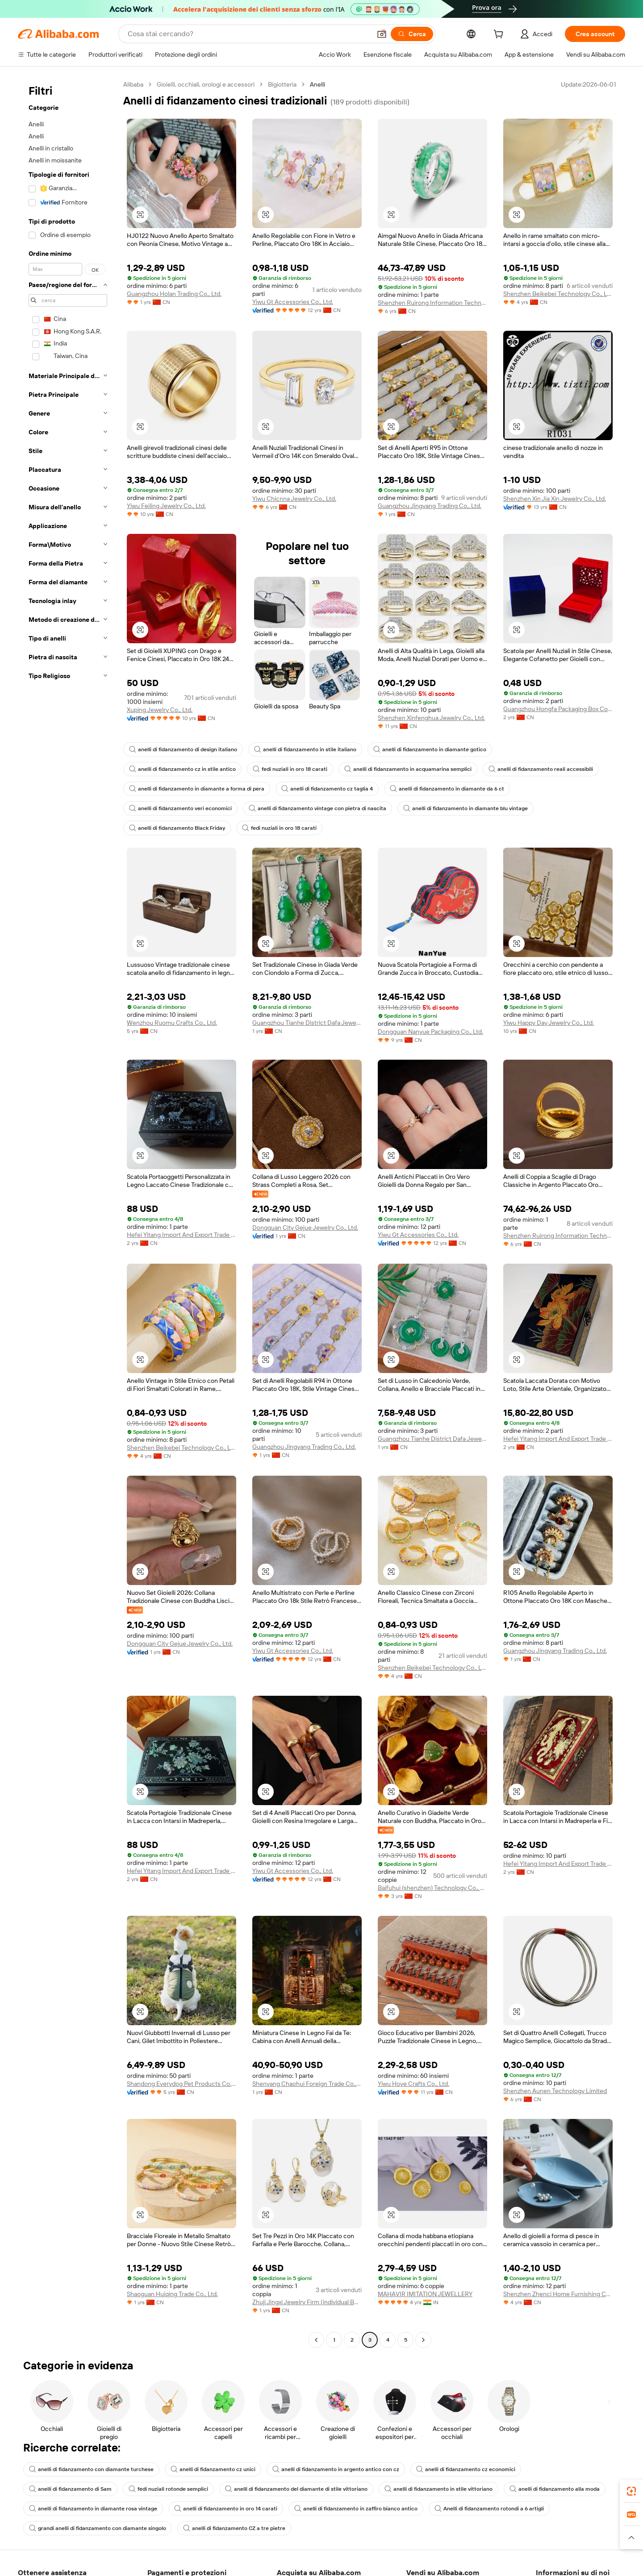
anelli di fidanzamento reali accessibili (541, 769)
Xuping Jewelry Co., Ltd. (159, 709)
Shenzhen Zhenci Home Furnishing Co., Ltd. (558, 2293)
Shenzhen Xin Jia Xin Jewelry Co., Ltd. (554, 498)
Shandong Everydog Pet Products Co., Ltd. (181, 2083)
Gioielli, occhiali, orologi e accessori (206, 84)
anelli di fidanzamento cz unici (213, 2469)
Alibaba (133, 84)
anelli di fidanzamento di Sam (70, 2489)
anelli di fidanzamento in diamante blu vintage (465, 808)
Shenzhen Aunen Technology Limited (555, 2090)
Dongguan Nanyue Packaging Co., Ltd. (430, 1031)
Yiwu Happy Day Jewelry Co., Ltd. (548, 1022)
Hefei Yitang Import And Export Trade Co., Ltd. (181, 1234)
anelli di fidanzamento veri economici (180, 808)
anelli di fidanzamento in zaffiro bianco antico (356, 2508)
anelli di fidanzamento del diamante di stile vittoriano (296, 2489)
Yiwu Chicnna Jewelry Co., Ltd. (294, 498)
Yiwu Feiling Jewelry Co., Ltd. (166, 505)
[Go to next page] (423, 2340)
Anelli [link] (317, 84)
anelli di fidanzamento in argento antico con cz (335, 2469)
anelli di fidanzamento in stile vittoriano (438, 2489)
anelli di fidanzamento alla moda (554, 2489)
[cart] (500, 35)
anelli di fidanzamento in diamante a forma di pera (196, 788)
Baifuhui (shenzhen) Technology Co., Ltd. (432, 1887)
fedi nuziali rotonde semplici (168, 2489)
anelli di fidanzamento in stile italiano (305, 749)
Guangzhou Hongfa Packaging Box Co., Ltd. (558, 708)
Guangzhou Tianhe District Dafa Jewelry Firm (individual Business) (307, 1022)
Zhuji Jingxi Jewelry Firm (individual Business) (307, 2301)
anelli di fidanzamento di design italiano (183, 749)
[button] (381, 34)
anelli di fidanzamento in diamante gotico (429, 749)
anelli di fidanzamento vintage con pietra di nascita (317, 808)
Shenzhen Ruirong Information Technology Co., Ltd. (432, 302)
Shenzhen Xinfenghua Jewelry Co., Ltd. (431, 717)
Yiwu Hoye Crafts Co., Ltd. (413, 2083)
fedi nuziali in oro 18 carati (290, 769)
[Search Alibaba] (248, 34)
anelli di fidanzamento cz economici (465, 2469)
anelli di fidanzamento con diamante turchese (91, 2469)
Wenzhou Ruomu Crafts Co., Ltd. (172, 1022)
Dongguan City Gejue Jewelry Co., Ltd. (305, 1227)
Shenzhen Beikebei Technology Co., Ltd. (558, 293)
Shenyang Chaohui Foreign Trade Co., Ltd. (307, 2083)
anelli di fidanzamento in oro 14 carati (225, 2508)
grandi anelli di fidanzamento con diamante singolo (97, 2528)
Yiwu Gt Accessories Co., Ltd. (292, 301)
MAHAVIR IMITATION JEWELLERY (425, 2293)
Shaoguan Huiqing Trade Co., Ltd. (172, 2293)
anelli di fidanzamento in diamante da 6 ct (447, 788)
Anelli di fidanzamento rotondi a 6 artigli (489, 2508)
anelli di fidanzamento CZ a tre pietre (234, 2528)
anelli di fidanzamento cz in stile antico (182, 769)
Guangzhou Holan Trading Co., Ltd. (174, 293)
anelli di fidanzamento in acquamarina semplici (408, 769)
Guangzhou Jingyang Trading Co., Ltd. (429, 505)
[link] (631, 2491)
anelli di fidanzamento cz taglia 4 (327, 788)
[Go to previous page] (316, 2340)
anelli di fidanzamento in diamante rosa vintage (93, 2508)
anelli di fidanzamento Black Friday (177, 828)
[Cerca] (412, 34)
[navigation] (68, 1213)
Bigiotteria (282, 84)
